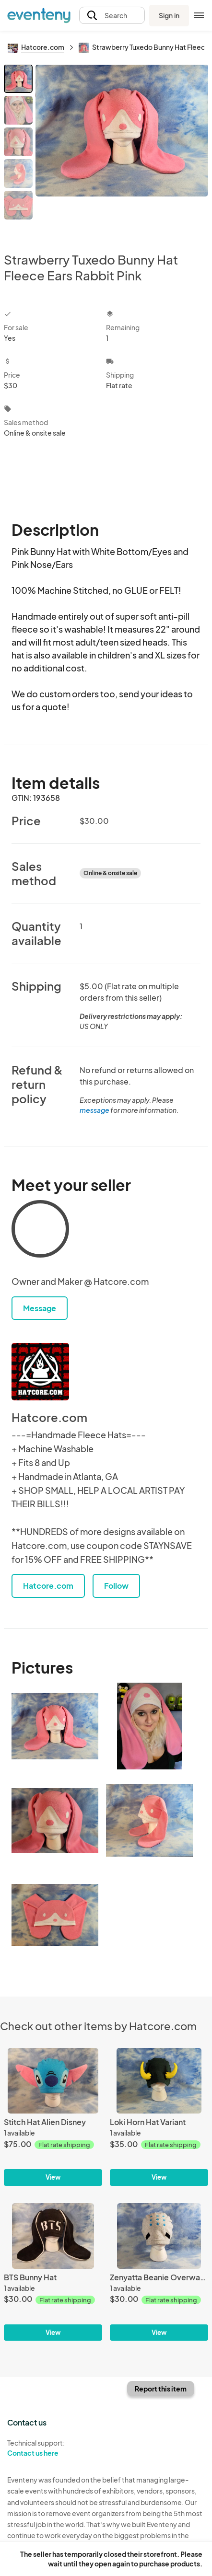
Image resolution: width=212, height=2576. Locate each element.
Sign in (169, 15)
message (95, 1110)
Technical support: (53, 2448)
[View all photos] (121, 150)
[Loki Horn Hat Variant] (159, 2116)
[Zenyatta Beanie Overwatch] (159, 2272)
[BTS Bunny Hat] (53, 2272)
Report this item (161, 2388)
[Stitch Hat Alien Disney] (53, 2116)
